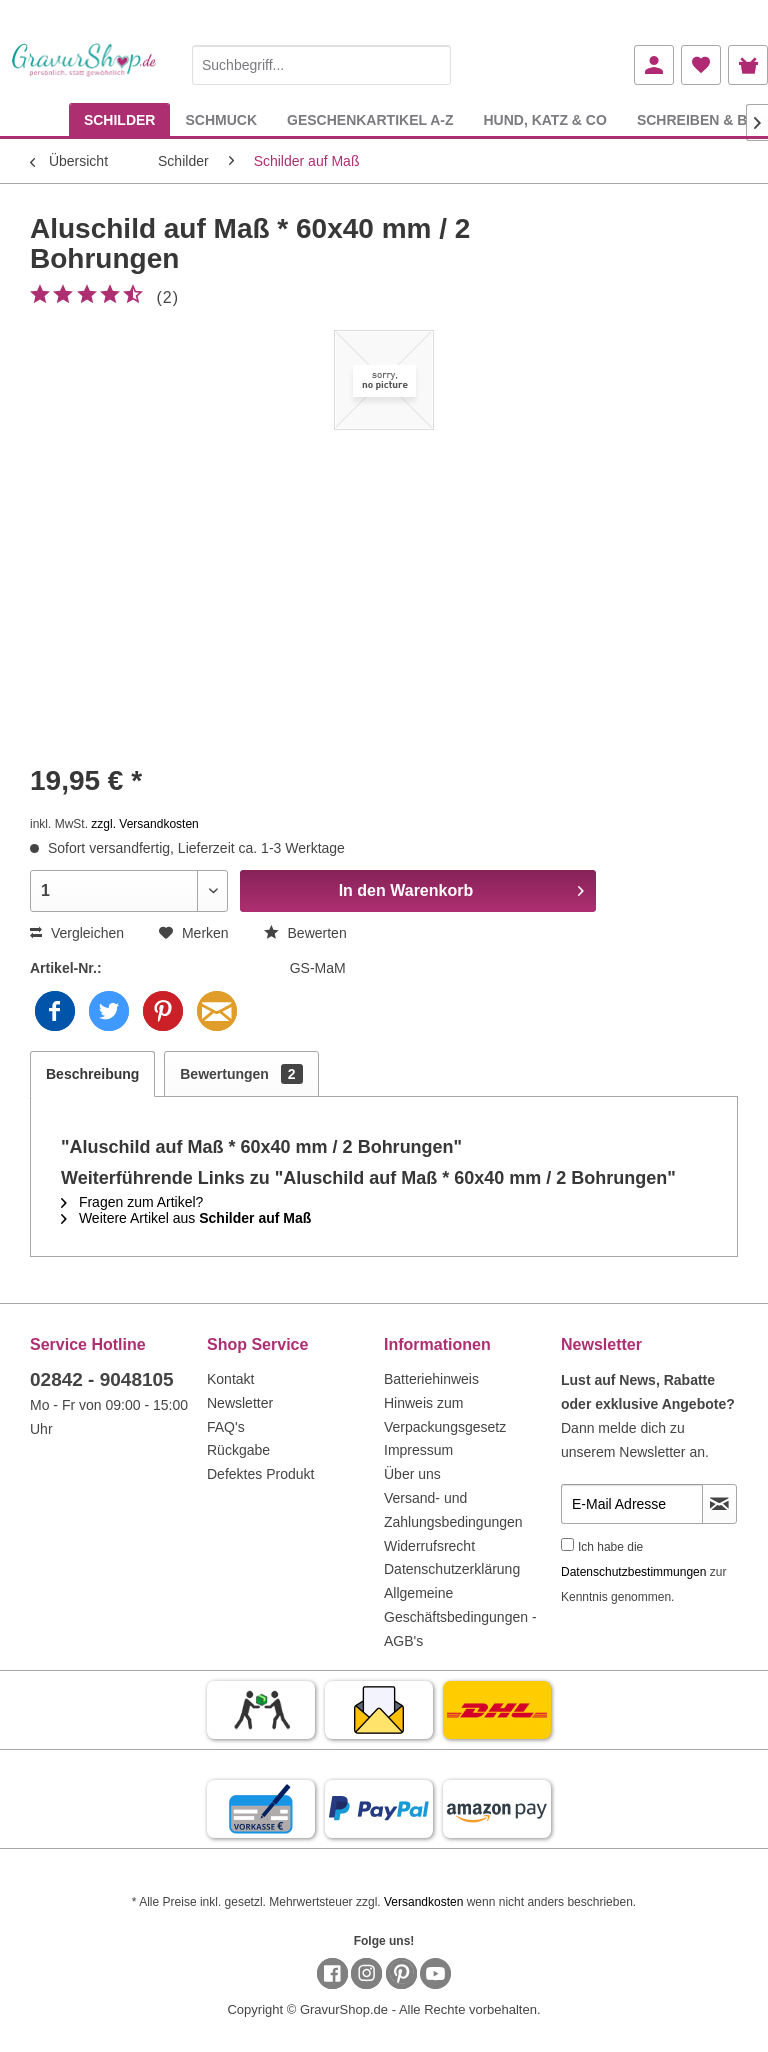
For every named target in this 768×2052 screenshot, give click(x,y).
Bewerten (305, 933)
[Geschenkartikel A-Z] (370, 119)
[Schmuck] (221, 119)
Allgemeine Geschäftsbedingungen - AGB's (460, 1617)
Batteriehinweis (431, 1379)
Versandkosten (423, 1902)
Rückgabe (238, 1450)
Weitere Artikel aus (186, 1218)
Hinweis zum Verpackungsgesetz (445, 1415)
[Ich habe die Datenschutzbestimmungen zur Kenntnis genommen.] (567, 1544)
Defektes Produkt (260, 1474)
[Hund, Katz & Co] (544, 119)
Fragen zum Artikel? (132, 1202)
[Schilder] (120, 119)
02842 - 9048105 (102, 1379)
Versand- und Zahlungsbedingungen (453, 1510)
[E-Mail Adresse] (632, 1504)
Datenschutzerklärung (452, 1569)
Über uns (412, 1474)
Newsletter (240, 1403)
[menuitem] (321, 61)
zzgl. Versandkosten (144, 824)
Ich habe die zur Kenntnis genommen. (643, 1572)
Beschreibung (92, 1074)
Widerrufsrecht (429, 1546)
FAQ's (226, 1427)
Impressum (418, 1450)
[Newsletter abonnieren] (719, 1504)
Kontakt (230, 1379)
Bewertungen (241, 1074)
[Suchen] (431, 65)
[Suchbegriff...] (321, 65)
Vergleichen (77, 933)
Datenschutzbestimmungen (633, 1572)
